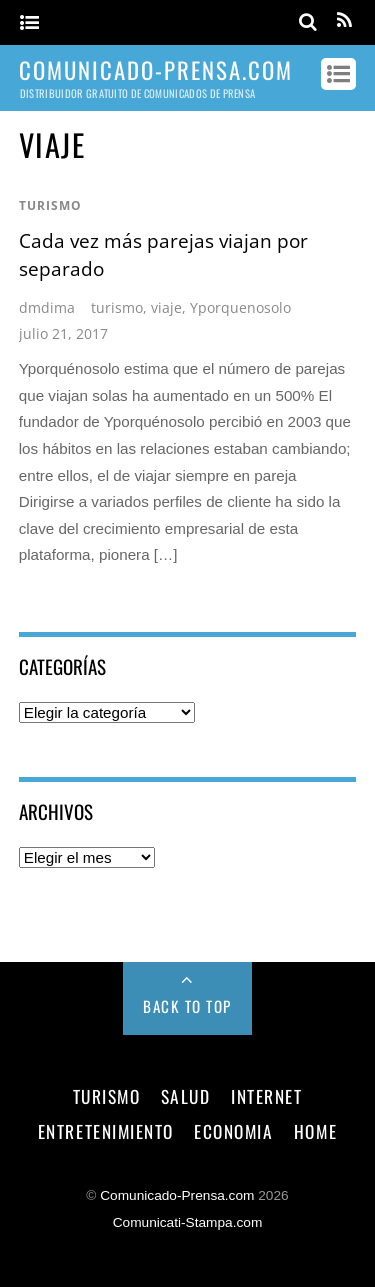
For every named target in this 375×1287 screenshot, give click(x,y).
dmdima (47, 307)
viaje (166, 307)
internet (266, 1096)
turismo (50, 205)
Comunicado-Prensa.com (177, 1195)
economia (233, 1131)
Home (315, 1131)
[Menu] (29, 23)
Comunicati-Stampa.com (188, 1222)
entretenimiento (106, 1131)
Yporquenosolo (240, 307)
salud (186, 1096)
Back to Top (187, 1006)
